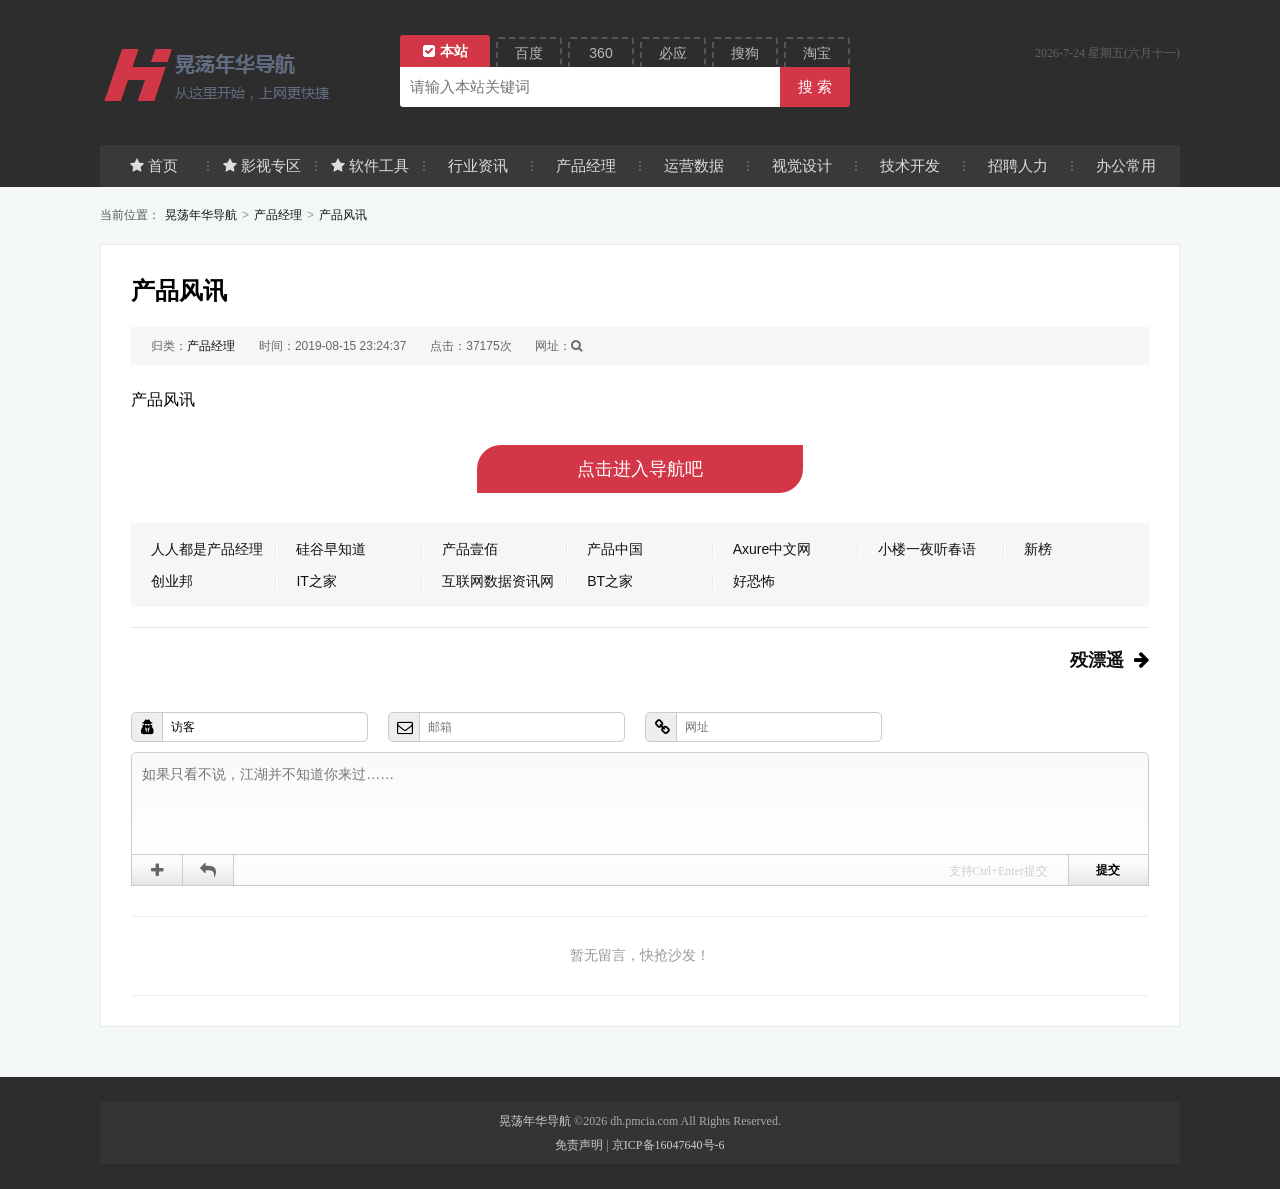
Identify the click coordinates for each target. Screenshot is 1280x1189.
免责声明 (579, 1145)
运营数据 (694, 165)
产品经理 (586, 165)
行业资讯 (478, 165)
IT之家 (316, 581)
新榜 (1038, 549)
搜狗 (745, 53)
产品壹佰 (470, 549)
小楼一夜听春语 (927, 549)
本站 (445, 51)
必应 (673, 53)
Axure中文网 (772, 549)
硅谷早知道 (331, 549)
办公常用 (1126, 165)
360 (600, 53)
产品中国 (615, 549)
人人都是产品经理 (207, 549)
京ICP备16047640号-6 (668, 1145)
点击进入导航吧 (640, 469)
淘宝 (817, 53)
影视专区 (262, 165)
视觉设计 (802, 165)
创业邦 (172, 581)
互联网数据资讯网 (498, 581)
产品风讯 (343, 215)
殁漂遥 (1097, 660)
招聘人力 (1018, 165)
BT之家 (610, 581)
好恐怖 (754, 581)
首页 (154, 165)
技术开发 (910, 165)
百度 (529, 53)
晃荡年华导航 (201, 215)
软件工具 (370, 165)
